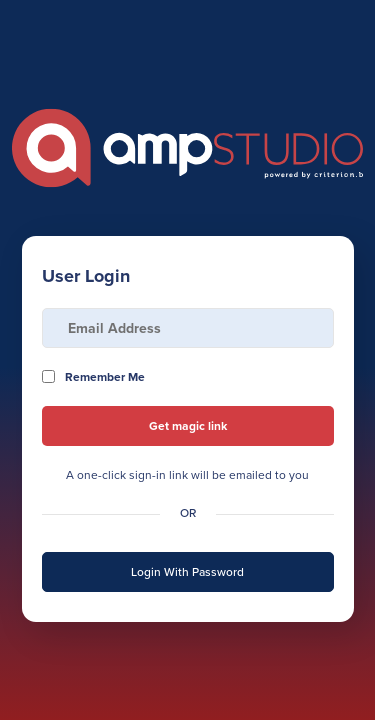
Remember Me (105, 376)
